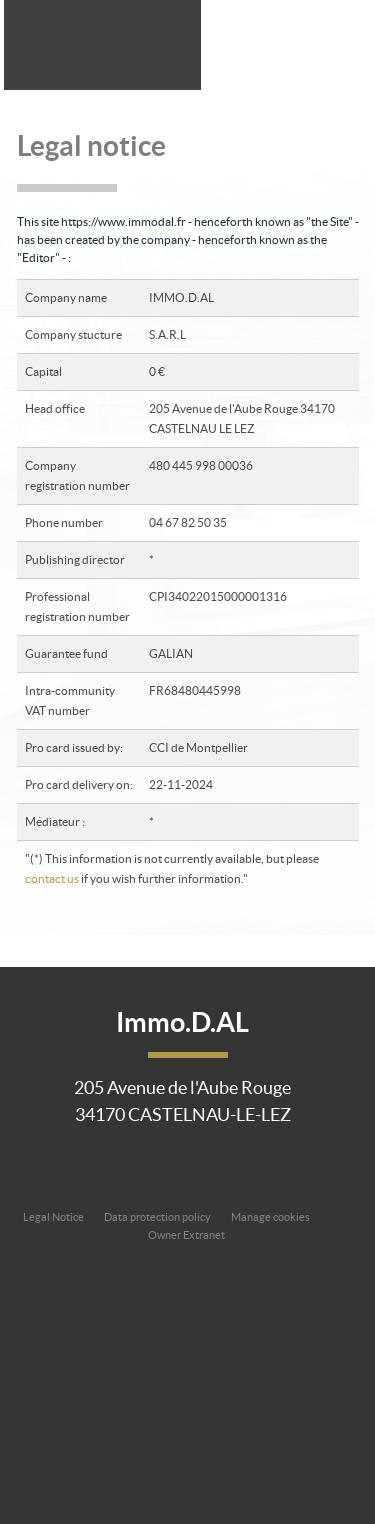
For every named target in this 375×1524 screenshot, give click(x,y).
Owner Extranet (186, 1235)
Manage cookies (270, 1217)
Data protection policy (157, 1217)
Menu (343, 42)
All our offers (293, 42)
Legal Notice (53, 1217)
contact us (52, 878)
